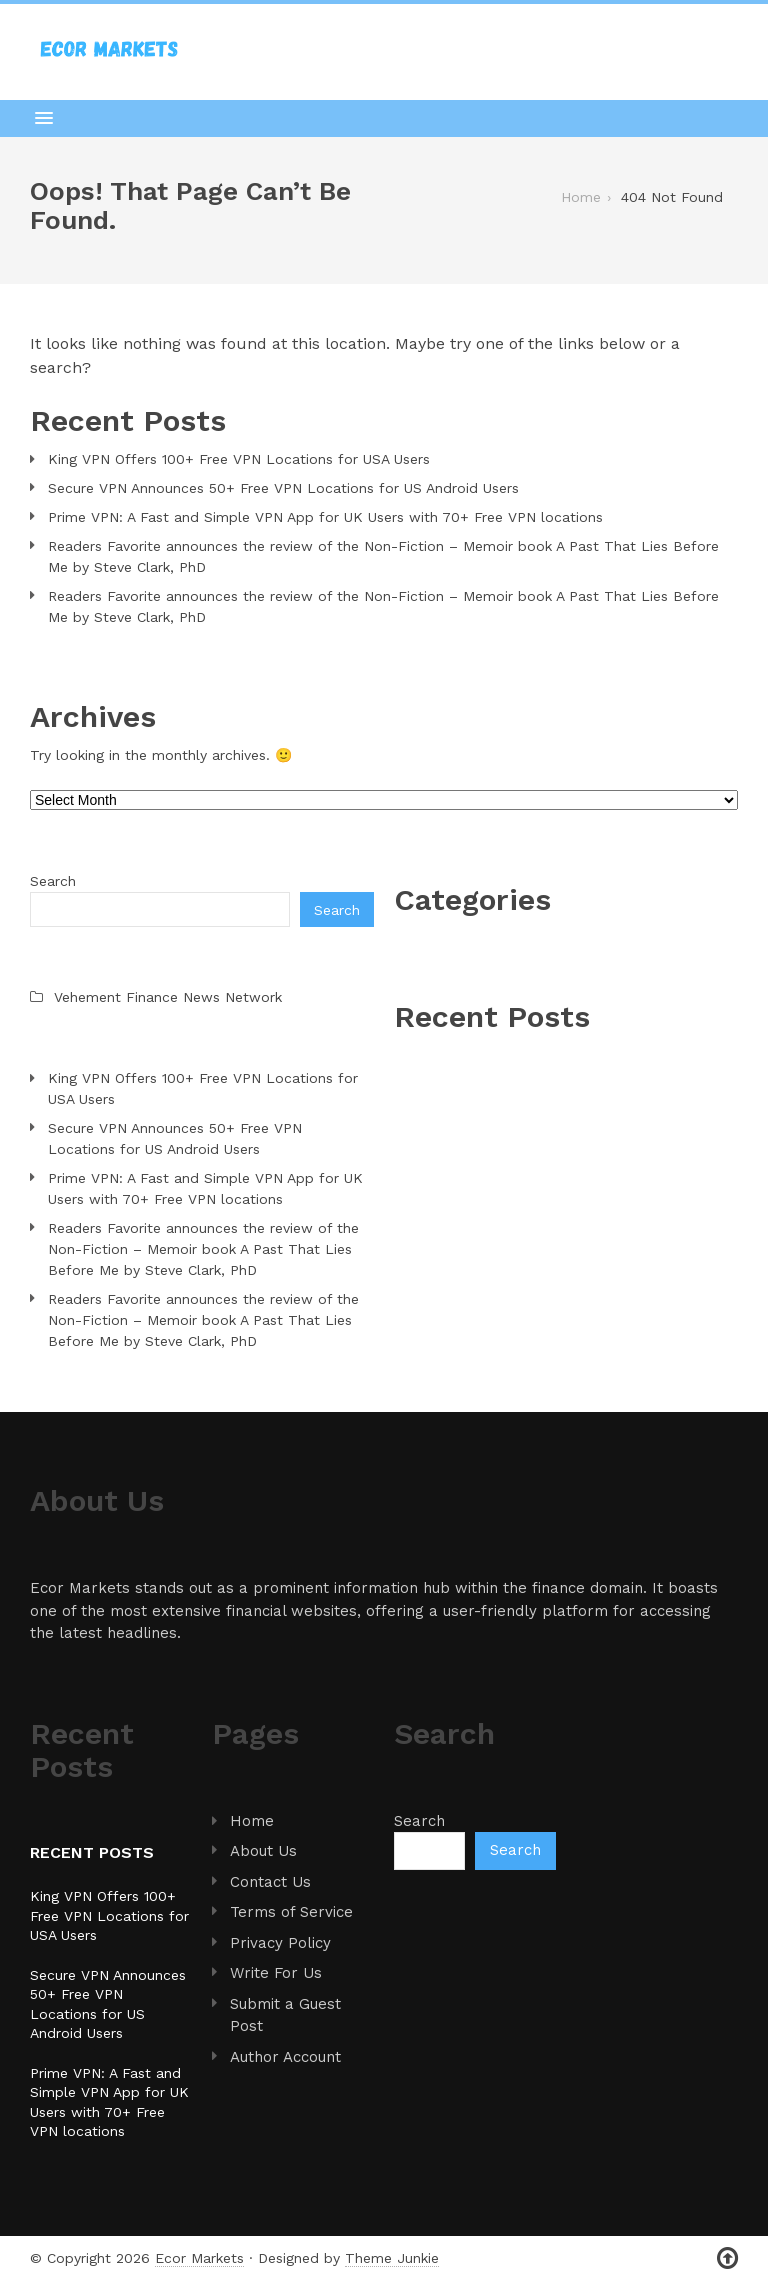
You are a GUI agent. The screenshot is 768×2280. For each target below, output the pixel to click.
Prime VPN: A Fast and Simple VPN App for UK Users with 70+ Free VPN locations (325, 517)
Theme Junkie (392, 2258)
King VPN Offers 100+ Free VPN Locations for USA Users (239, 459)
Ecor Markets (199, 2258)
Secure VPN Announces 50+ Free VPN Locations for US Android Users (283, 488)
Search (53, 881)
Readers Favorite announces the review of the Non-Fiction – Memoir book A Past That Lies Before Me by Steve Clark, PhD (383, 556)
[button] (384, 118)
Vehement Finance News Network (168, 997)
